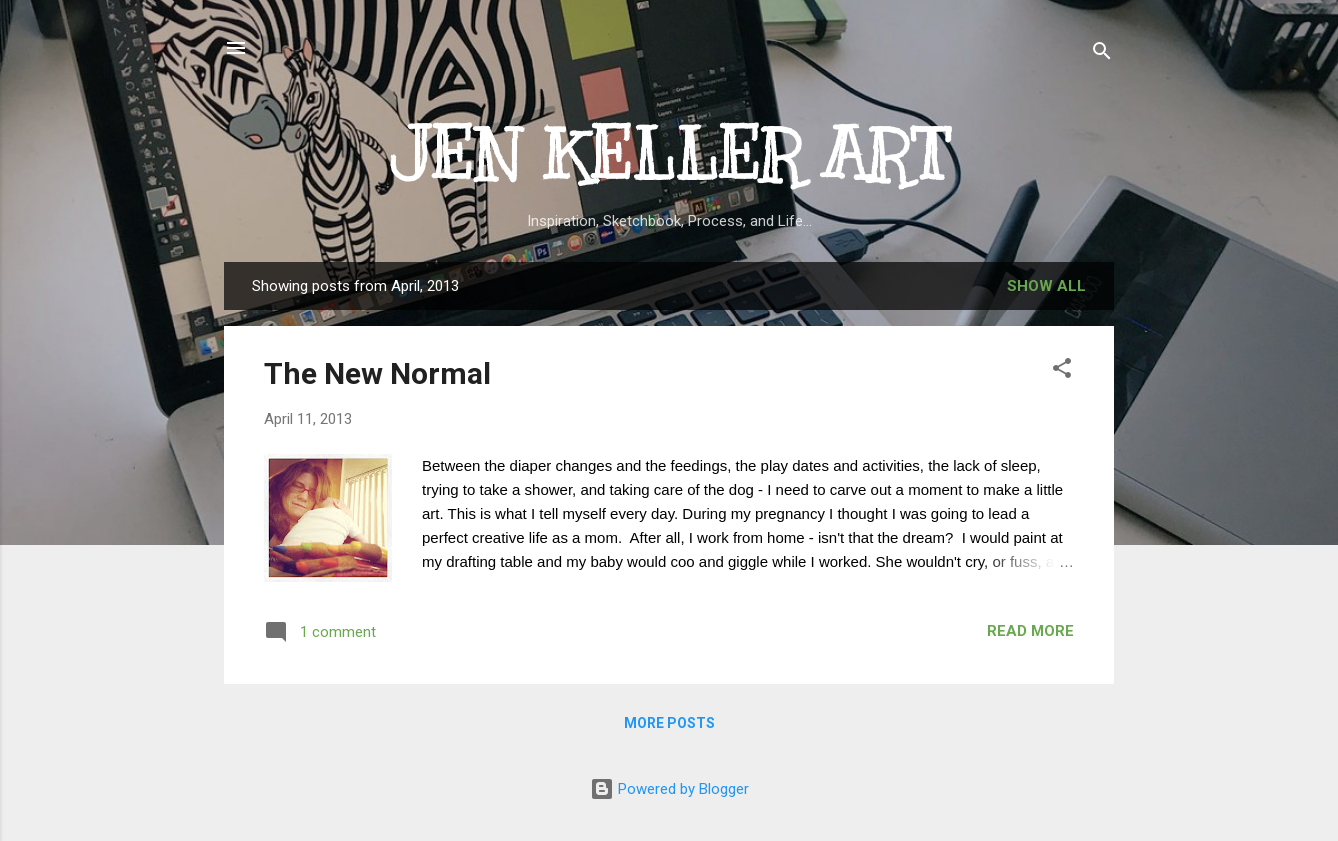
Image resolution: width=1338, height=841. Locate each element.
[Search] (1102, 54)
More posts (669, 723)
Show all (1046, 286)
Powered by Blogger (669, 789)
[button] (1062, 371)
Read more (1030, 631)
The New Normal (377, 373)
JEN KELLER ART (669, 154)
